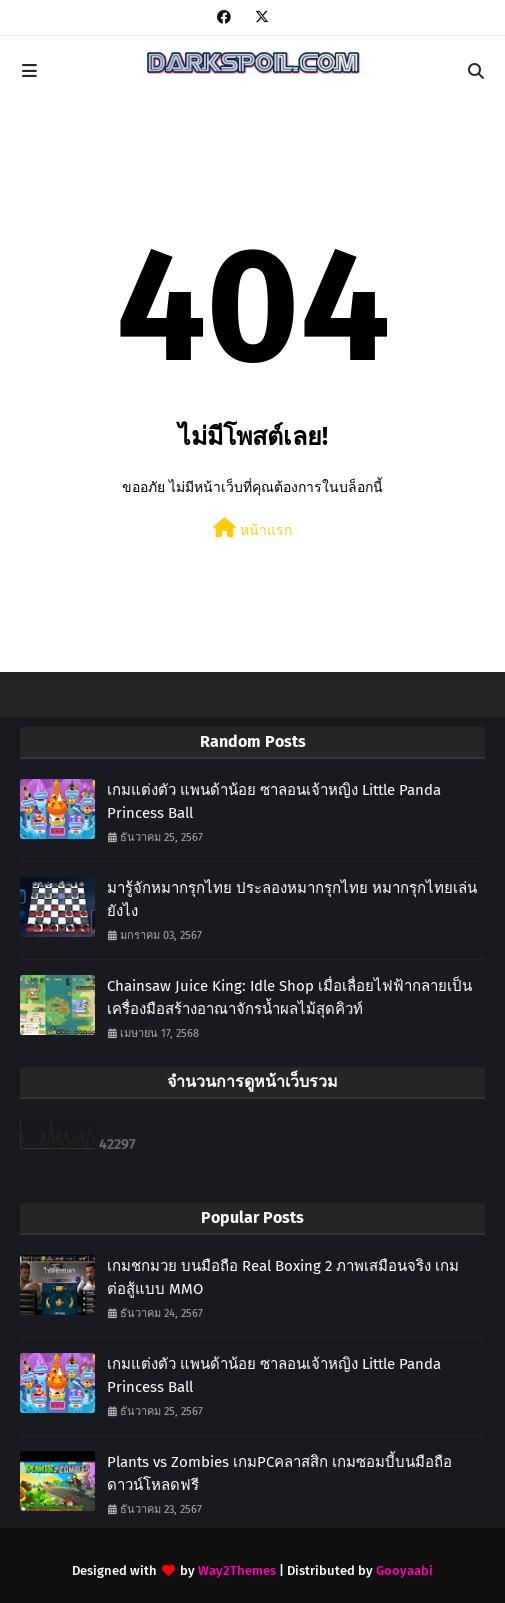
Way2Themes (237, 1570)
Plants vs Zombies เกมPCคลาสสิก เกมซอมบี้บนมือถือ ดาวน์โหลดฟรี (279, 1473)
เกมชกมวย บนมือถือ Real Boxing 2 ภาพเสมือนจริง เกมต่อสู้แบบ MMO (283, 1277)
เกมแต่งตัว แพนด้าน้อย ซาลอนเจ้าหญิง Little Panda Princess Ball (274, 801)
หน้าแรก (252, 528)
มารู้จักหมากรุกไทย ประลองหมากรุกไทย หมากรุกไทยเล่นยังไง (292, 899)
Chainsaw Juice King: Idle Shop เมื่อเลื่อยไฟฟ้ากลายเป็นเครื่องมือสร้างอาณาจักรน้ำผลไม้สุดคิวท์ (289, 997)
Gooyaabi (404, 1570)
